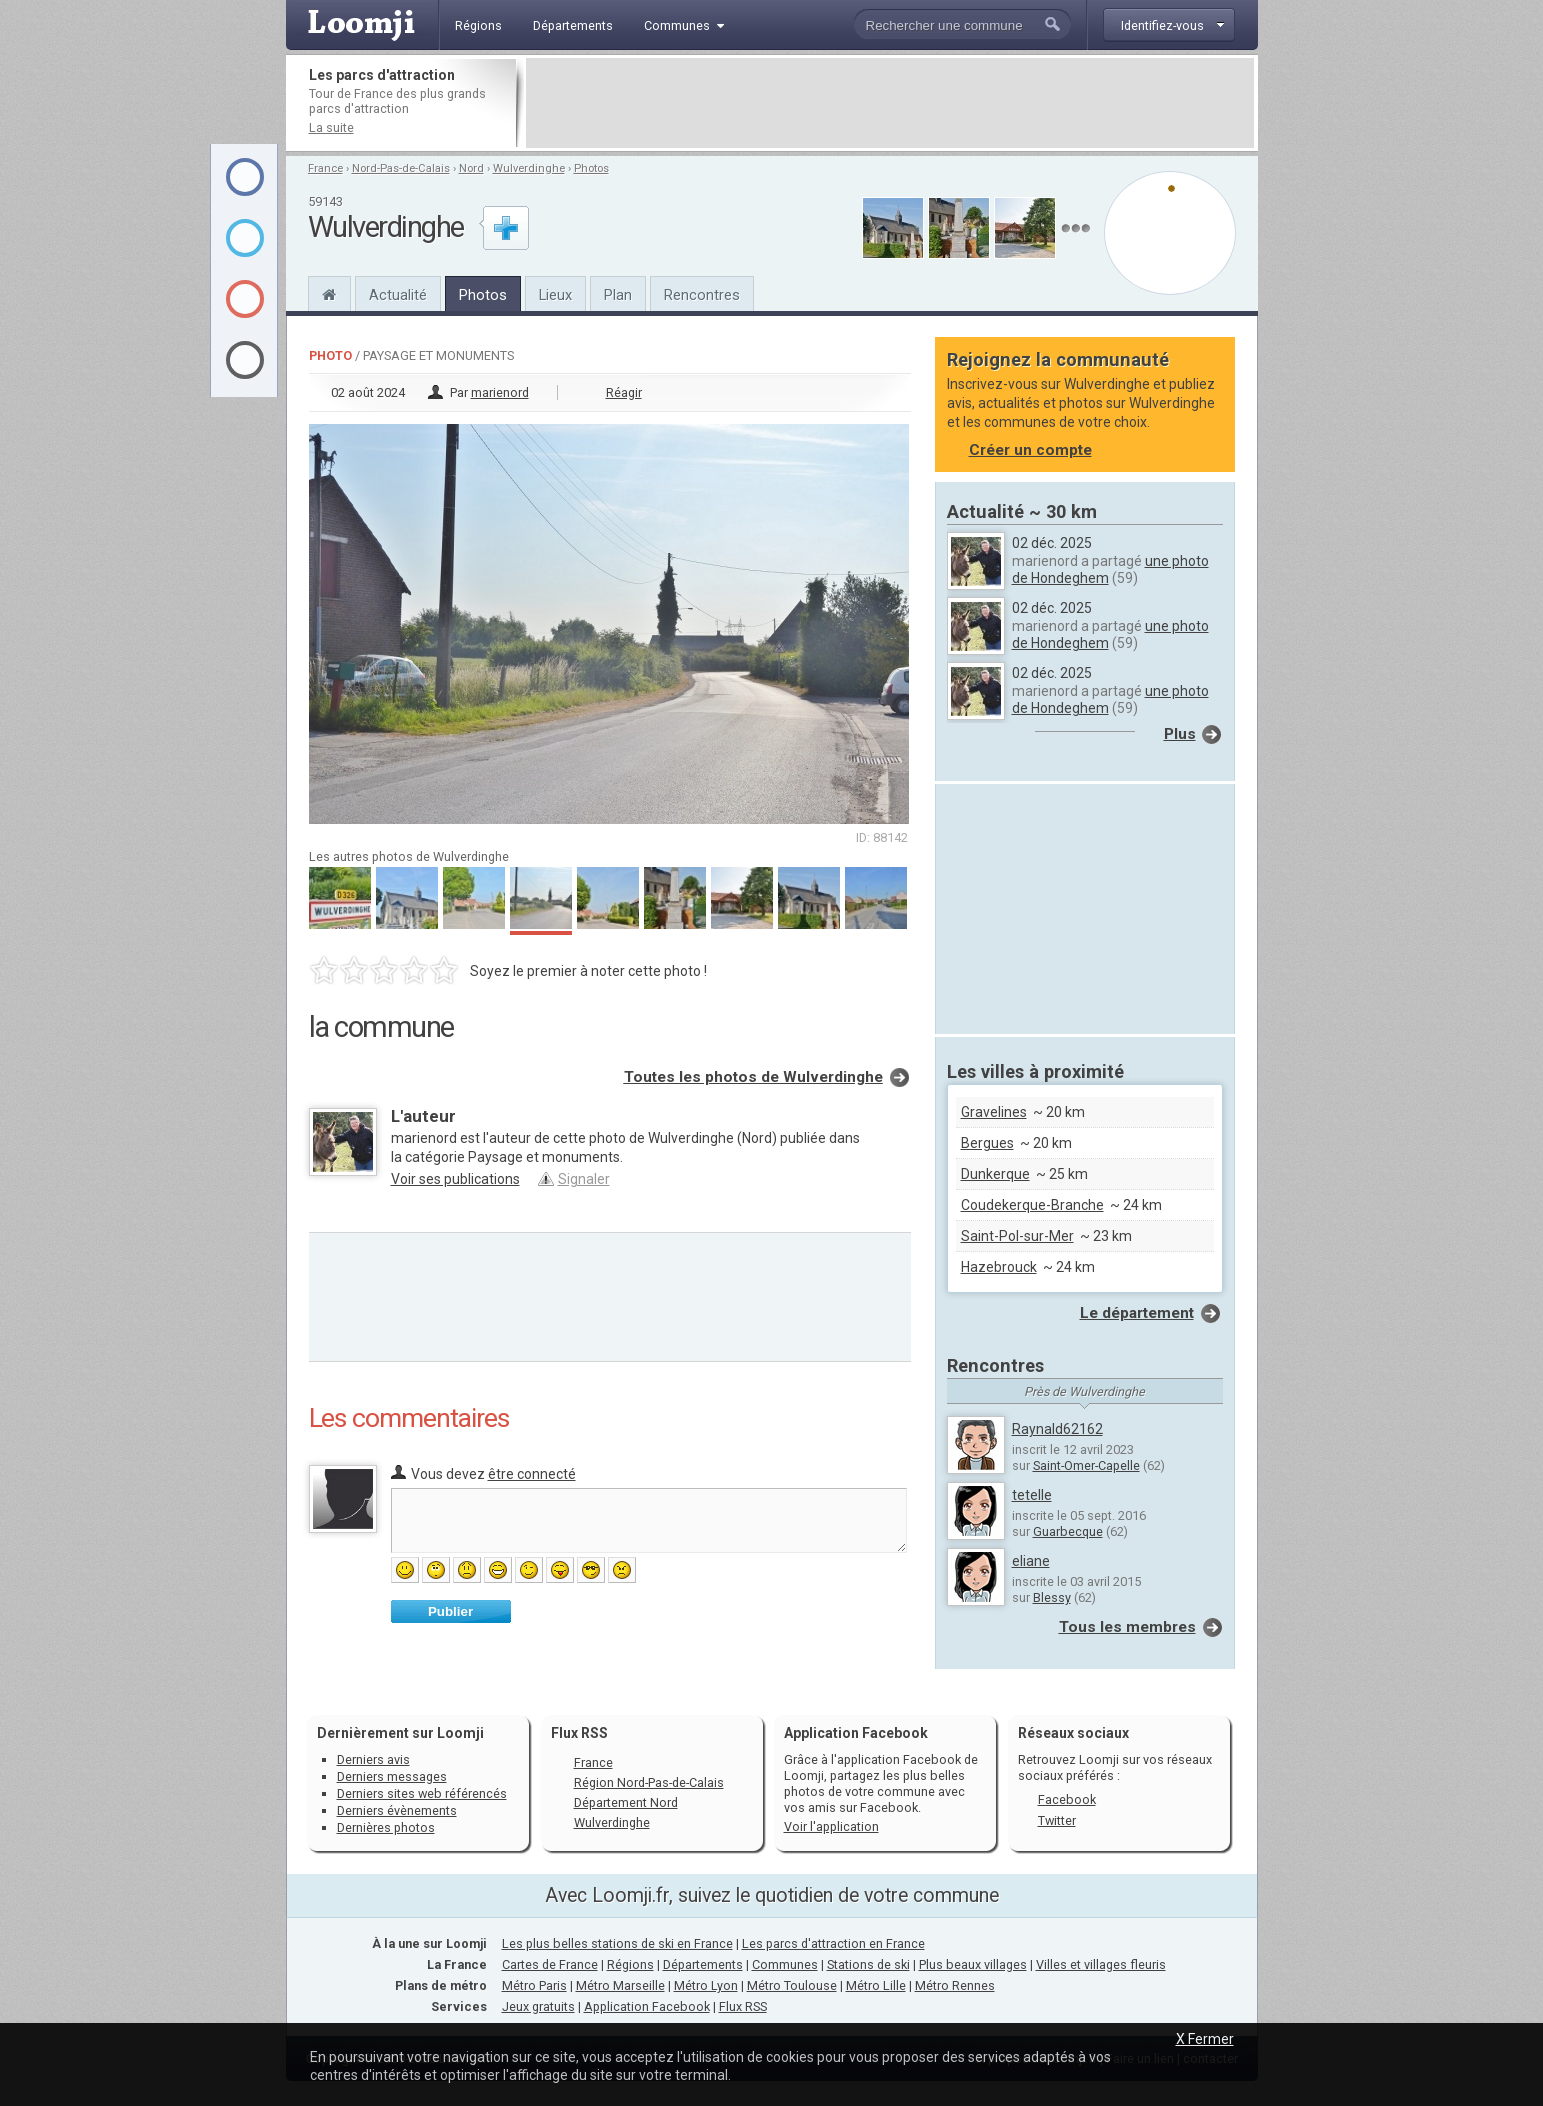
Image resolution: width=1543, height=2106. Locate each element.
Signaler (584, 1179)
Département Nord (626, 1802)
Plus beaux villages (973, 1964)
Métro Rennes (955, 1985)
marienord (500, 392)
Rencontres (702, 295)
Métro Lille (876, 1985)
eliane (1031, 1561)
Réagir (624, 392)
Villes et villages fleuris (1101, 1964)
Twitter (1057, 1820)
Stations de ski (868, 1964)
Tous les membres (1127, 1627)
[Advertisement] (890, 103)
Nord (471, 168)
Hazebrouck (999, 1267)
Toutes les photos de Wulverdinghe (753, 1077)
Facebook (1067, 1799)
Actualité (398, 295)
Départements (703, 1964)
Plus (1180, 734)
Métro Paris (534, 1985)
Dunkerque (995, 1174)
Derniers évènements (397, 1810)
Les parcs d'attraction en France (833, 1943)
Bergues (987, 1143)
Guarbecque (1068, 1531)
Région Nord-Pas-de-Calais (649, 1782)
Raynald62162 (1057, 1429)
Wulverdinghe (529, 168)
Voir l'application (831, 1826)
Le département (1137, 1313)
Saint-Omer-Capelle (1086, 1465)
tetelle (1032, 1495)
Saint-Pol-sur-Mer (1017, 1236)
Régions (630, 1964)
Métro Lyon (706, 1985)
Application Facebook (647, 2006)
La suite (331, 127)
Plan (618, 295)
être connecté (532, 1474)
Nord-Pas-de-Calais (401, 168)
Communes (785, 1964)
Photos (591, 168)
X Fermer (1205, 2039)
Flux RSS (579, 1733)
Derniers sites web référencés (422, 1793)
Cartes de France (550, 1964)
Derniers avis (373, 1759)
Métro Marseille (620, 1985)
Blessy (1052, 1597)
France (325, 168)
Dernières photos (386, 1827)
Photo (330, 355)
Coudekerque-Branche (1032, 1205)
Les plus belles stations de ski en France (617, 1943)
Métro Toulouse (792, 1985)
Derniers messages (392, 1776)
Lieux (555, 295)
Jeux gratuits (538, 2006)
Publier (450, 1611)
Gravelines (994, 1112)
